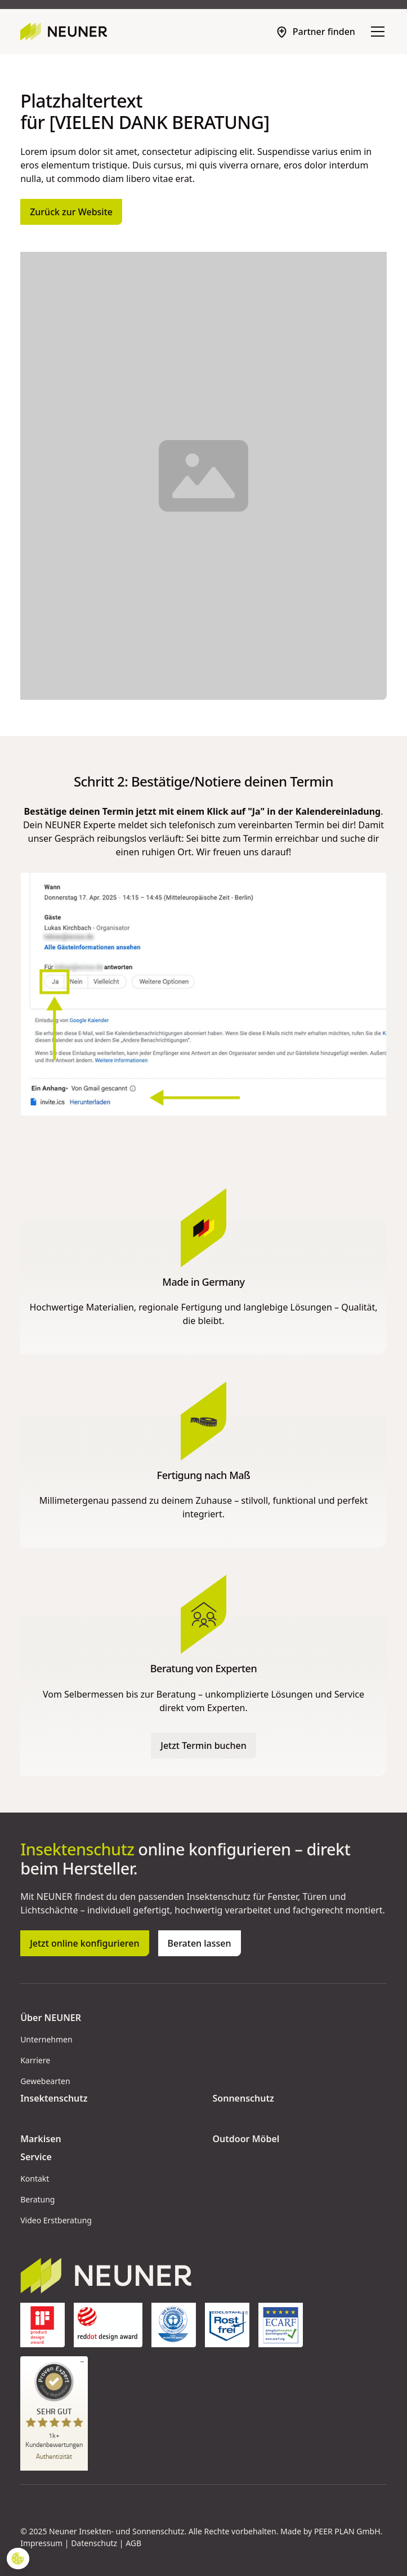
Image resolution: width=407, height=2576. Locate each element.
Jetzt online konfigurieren (84, 1943)
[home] (63, 32)
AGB (133, 2543)
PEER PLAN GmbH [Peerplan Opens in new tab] (347, 2531)
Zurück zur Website (71, 212)
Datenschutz (94, 2543)
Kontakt (34, 2178)
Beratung (37, 2199)
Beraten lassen (199, 1943)
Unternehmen (46, 2039)
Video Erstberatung (56, 2220)
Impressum (41, 2543)
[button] (375, 31)
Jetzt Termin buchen (203, 1745)
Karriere (35, 2060)
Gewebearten (45, 2081)
